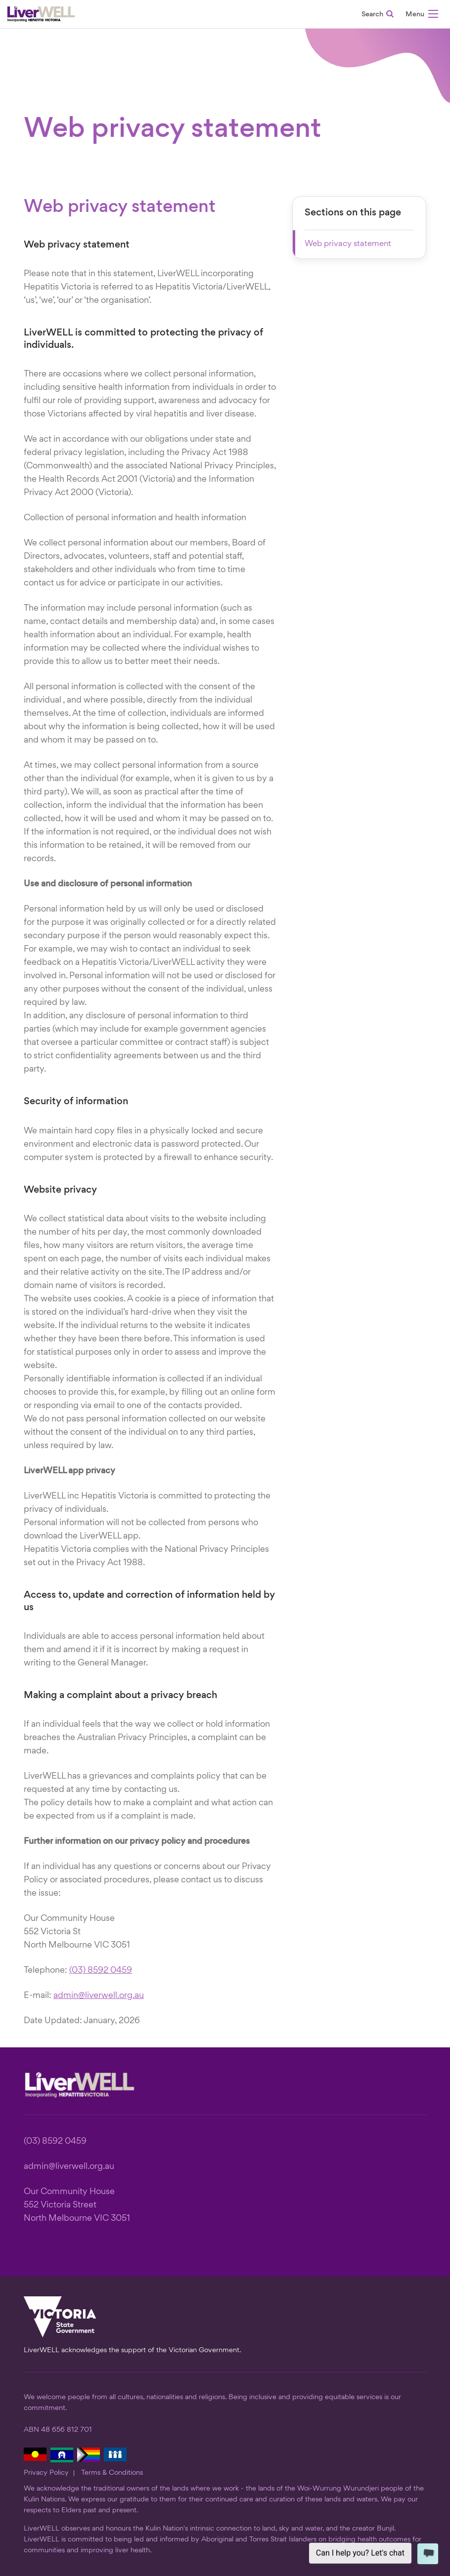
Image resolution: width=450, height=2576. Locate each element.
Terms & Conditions (112, 2472)
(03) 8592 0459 (100, 1970)
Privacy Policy (46, 2472)
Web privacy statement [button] (348, 244)
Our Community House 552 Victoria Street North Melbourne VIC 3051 (77, 2205)
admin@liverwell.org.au (98, 1996)
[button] (421, 15)
